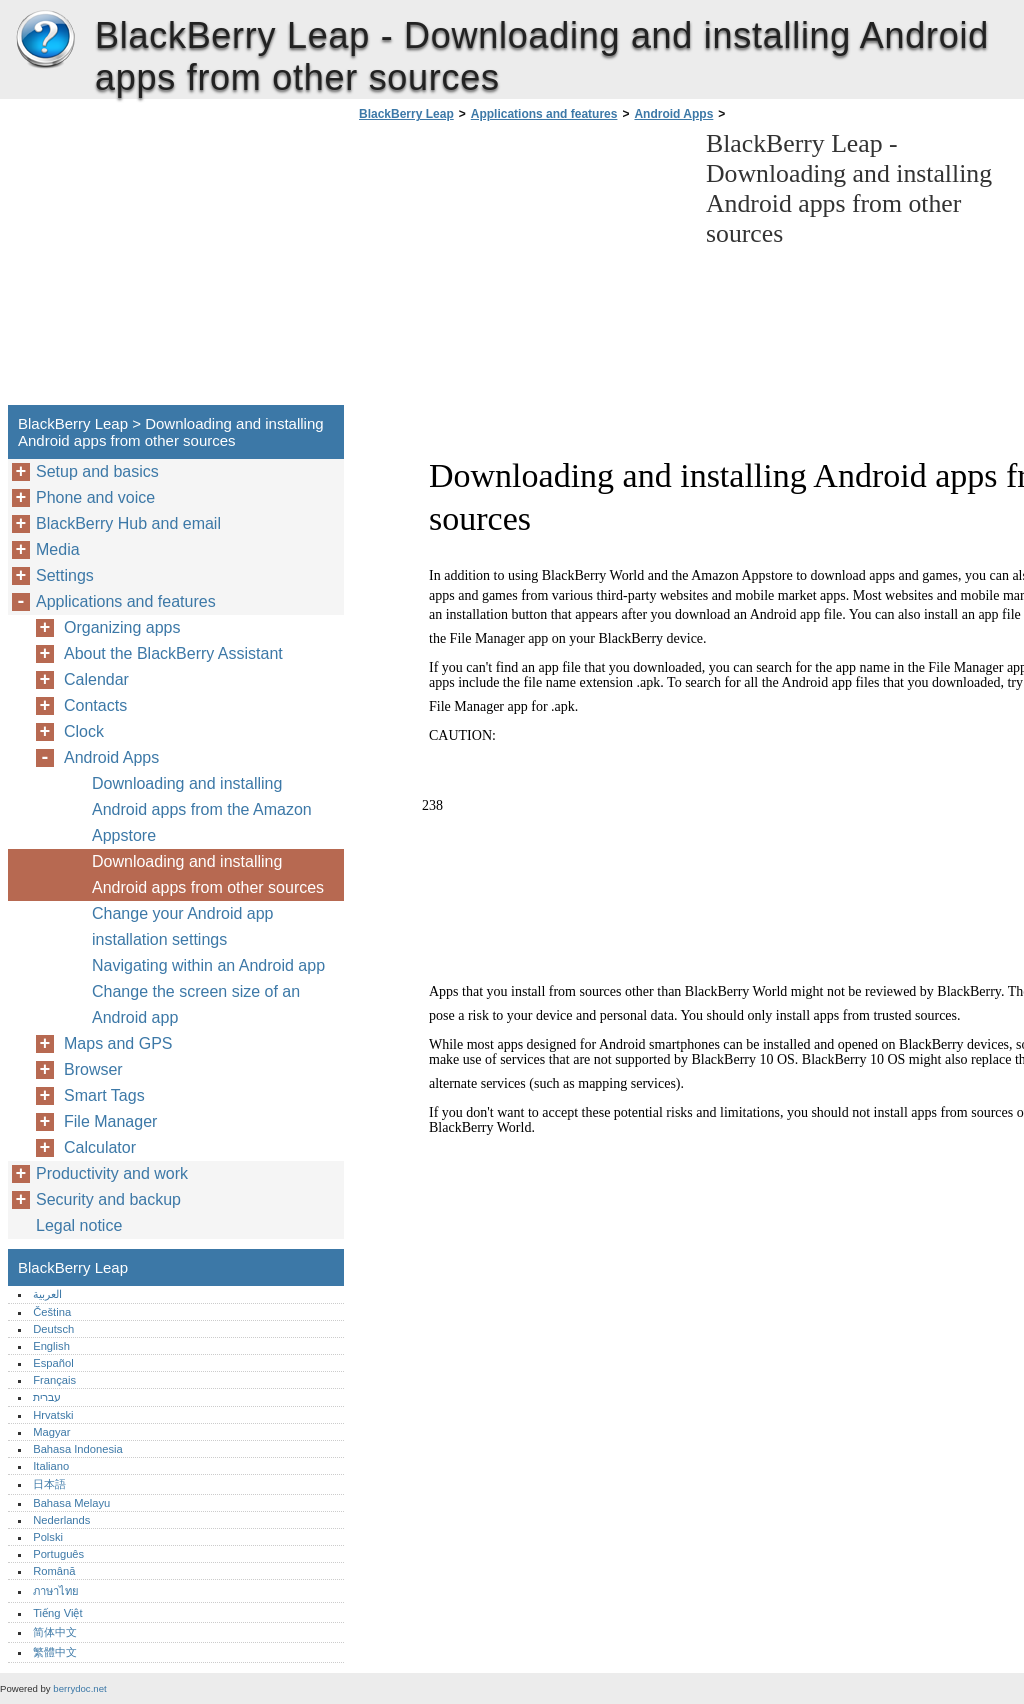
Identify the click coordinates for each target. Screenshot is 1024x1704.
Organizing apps (122, 627)
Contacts (95, 705)
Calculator (100, 1147)
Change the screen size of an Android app (196, 1004)
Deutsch (53, 1329)
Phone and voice (95, 497)
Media (58, 549)
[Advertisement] (522, 269)
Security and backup (108, 1199)
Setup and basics (97, 471)
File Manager (110, 1121)
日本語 (49, 1484)
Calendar (96, 679)
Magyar (51, 1432)
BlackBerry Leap (45, 40)
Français (54, 1380)
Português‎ (58, 1554)
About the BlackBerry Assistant (173, 653)
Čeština (52, 1312)
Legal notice (79, 1225)
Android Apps (673, 114)
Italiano (51, 1466)
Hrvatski (53, 1415)
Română (54, 1571)
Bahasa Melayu (71, 1503)
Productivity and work (112, 1173)
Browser (93, 1069)
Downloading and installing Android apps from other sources (208, 874)
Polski (48, 1537)
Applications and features (544, 114)
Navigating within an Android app (208, 965)
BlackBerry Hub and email (128, 523)
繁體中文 (55, 1652)
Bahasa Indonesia (78, 1449)
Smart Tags (104, 1095)
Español (53, 1363)
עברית (47, 1397)
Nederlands (61, 1520)
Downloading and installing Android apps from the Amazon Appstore (202, 809)
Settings (65, 575)
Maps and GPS (118, 1043)
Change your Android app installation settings (182, 926)
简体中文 (55, 1632)
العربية (47, 1294)
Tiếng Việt (57, 1613)
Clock (84, 731)
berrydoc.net (79, 1688)
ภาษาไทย (56, 1591)
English (51, 1346)
